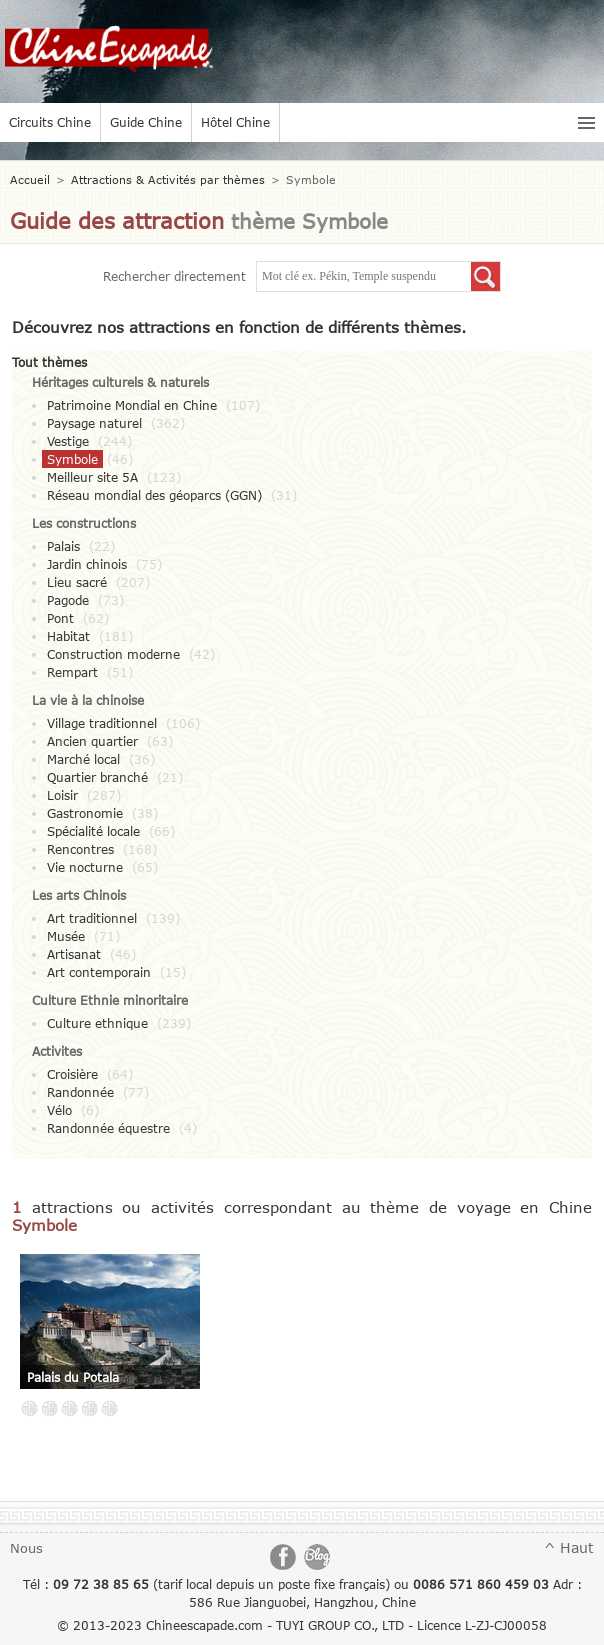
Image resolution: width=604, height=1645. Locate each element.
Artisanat (74, 954)
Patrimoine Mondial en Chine (132, 405)
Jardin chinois (87, 564)
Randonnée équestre (108, 1128)
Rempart (72, 672)
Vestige (68, 441)
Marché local (83, 759)
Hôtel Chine (235, 122)
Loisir (62, 795)
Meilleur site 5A (92, 477)
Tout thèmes (49, 362)
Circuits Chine (50, 122)
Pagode (68, 600)
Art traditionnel (92, 918)
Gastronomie (85, 813)
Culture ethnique (97, 1023)
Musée (66, 936)
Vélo (59, 1110)
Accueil (30, 179)
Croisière (72, 1074)
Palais (63, 546)
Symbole (72, 459)
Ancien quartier (92, 741)
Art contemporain (99, 972)
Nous (26, 1548)
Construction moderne (113, 654)
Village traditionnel (102, 723)
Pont (60, 618)
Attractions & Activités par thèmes (168, 179)
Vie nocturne (85, 867)
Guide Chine (146, 122)
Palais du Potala (73, 1377)
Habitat (68, 636)
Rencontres (80, 849)
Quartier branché (97, 777)
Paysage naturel (94, 423)
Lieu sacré (77, 582)
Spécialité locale (93, 831)
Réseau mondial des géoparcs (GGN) (154, 495)
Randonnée (80, 1092)
